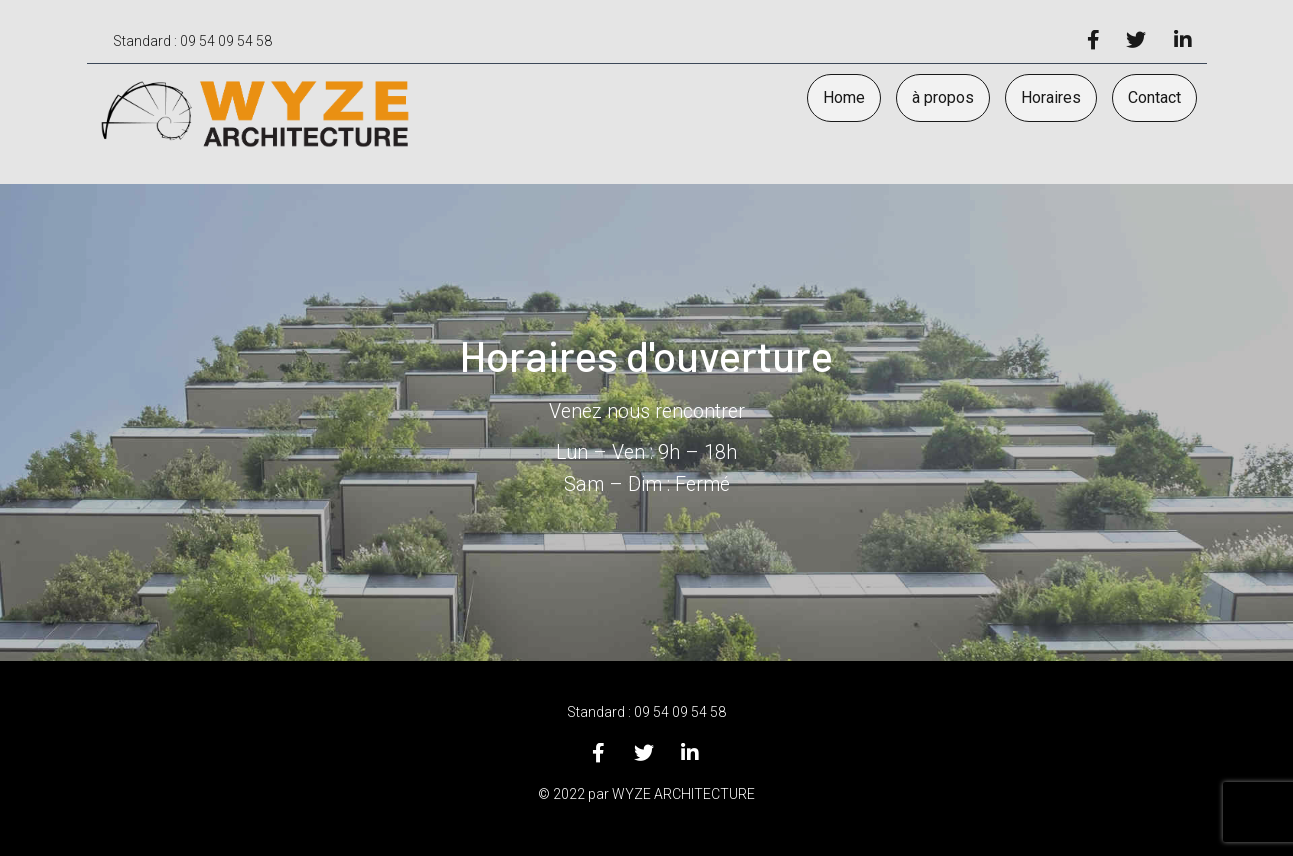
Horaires (1051, 97)
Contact (1154, 97)
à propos (943, 97)
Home (844, 97)
